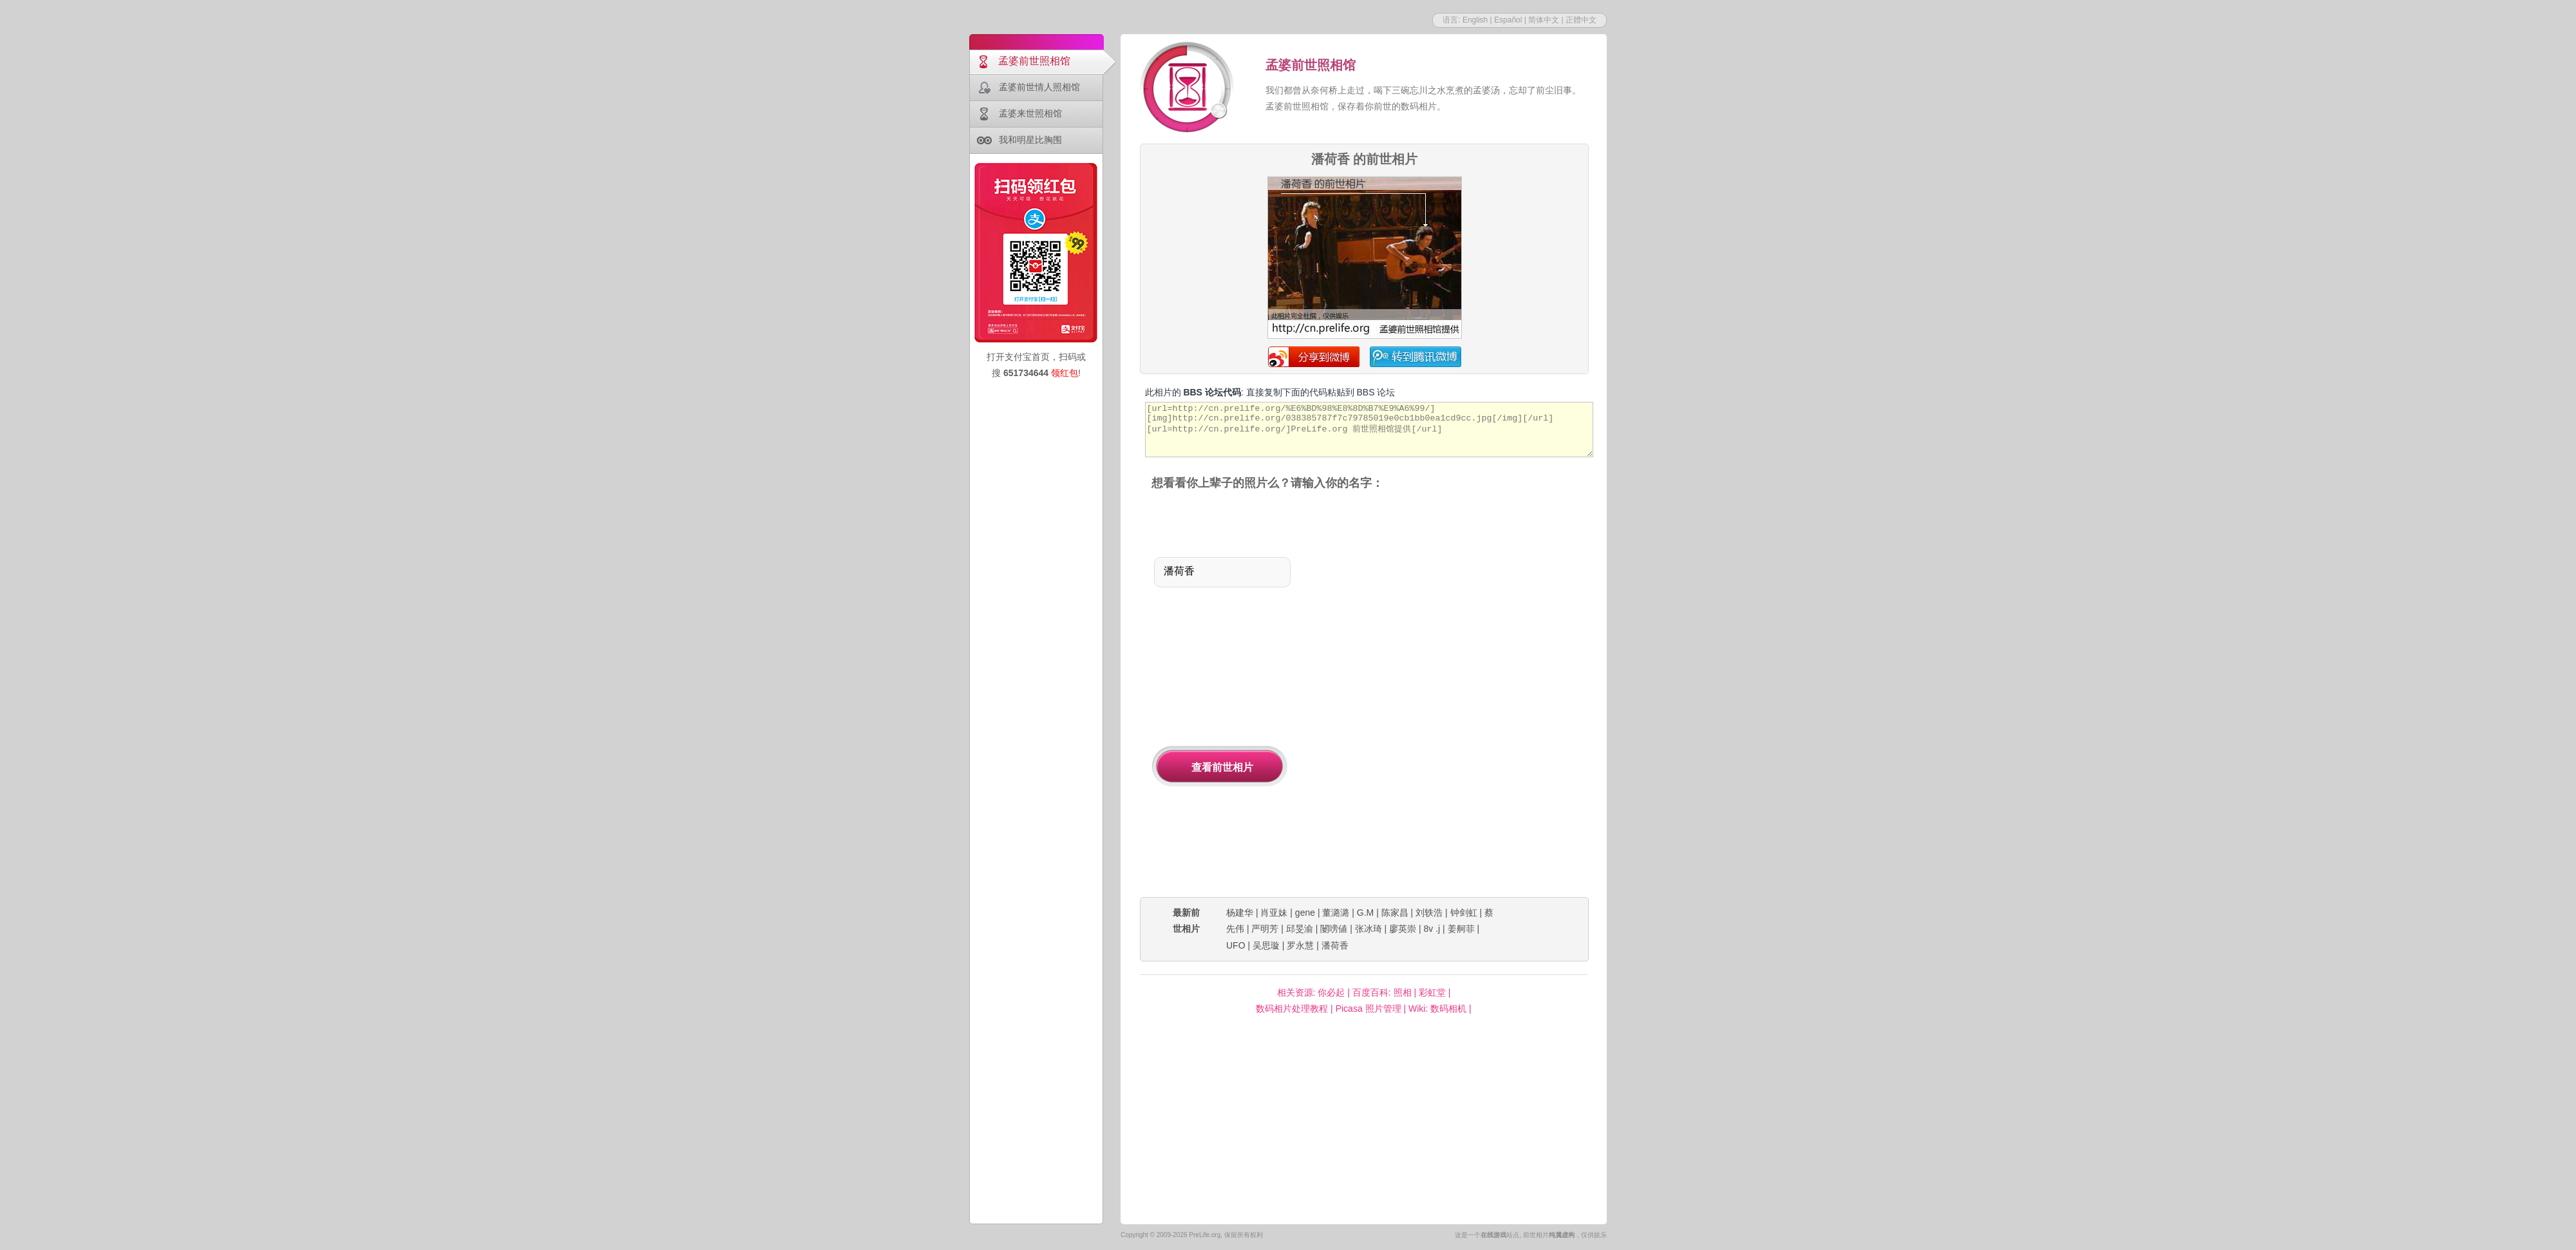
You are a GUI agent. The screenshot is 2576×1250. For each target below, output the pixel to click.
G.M (1365, 912)
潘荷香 (1335, 945)
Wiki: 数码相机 (1437, 1008)
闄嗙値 (1333, 928)
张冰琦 (1368, 928)
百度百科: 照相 (1382, 992)
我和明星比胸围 (1030, 140)
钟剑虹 (1463, 912)
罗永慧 (1300, 945)
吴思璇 (1266, 945)
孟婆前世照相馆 (1034, 60)
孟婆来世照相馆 (1030, 113)
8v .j (1432, 928)
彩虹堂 (1432, 992)
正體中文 (1581, 19)
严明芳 (1264, 928)
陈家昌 (1394, 912)
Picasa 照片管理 (1368, 1008)
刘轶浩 (1429, 912)
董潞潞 (1335, 912)
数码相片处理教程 (1292, 1008)
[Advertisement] (1411, 695)
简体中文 (1543, 19)
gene (1305, 912)
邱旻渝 (1299, 928)
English (1475, 19)
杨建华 (1239, 912)
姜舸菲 (1461, 928)
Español (1508, 19)
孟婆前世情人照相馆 (1039, 87)
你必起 (1331, 992)
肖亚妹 (1273, 912)
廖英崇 (1402, 928)
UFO (1235, 945)
